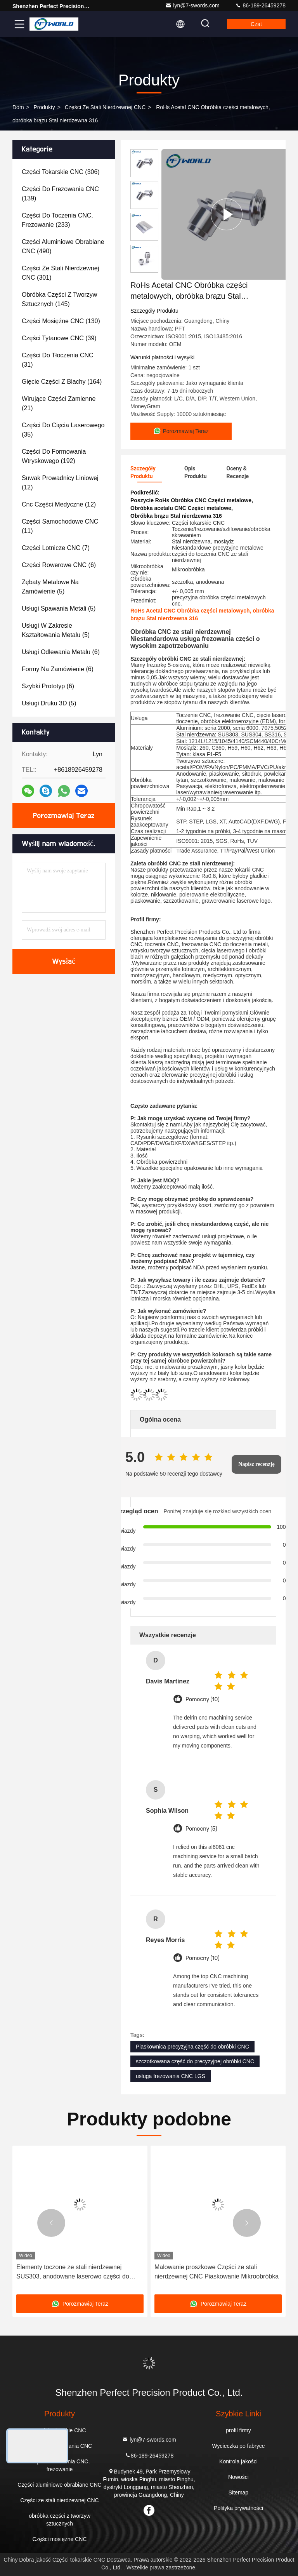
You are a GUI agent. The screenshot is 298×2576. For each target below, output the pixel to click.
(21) (58, 403)
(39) (59, 338)
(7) (56, 548)
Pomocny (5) (201, 1829)
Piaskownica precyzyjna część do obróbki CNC (192, 2046)
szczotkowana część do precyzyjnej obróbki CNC (195, 2061)
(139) (60, 194)
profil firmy (238, 2430)
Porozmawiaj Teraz (64, 816)
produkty (44, 107)
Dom (18, 107)
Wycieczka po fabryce (238, 2446)
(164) (62, 381)
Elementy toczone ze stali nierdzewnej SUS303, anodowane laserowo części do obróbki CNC (72, 2272)
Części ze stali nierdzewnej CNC (105, 107)
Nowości (238, 2477)
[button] (51, 2223)
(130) (61, 321)
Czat (256, 24)
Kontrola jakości (238, 2461)
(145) (59, 299)
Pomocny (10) (202, 1699)
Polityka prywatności (238, 2508)
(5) (50, 587)
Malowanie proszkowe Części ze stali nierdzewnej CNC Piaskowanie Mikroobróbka (216, 2272)
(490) (63, 246)
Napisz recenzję (256, 1464)
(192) (54, 456)
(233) (57, 220)
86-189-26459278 (260, 5)
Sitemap (238, 2492)
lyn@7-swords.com (192, 5)
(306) (61, 172)
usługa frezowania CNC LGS (170, 2076)
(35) (63, 430)
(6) (59, 565)
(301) (60, 273)
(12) (60, 483)
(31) (58, 360)
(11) (60, 526)
